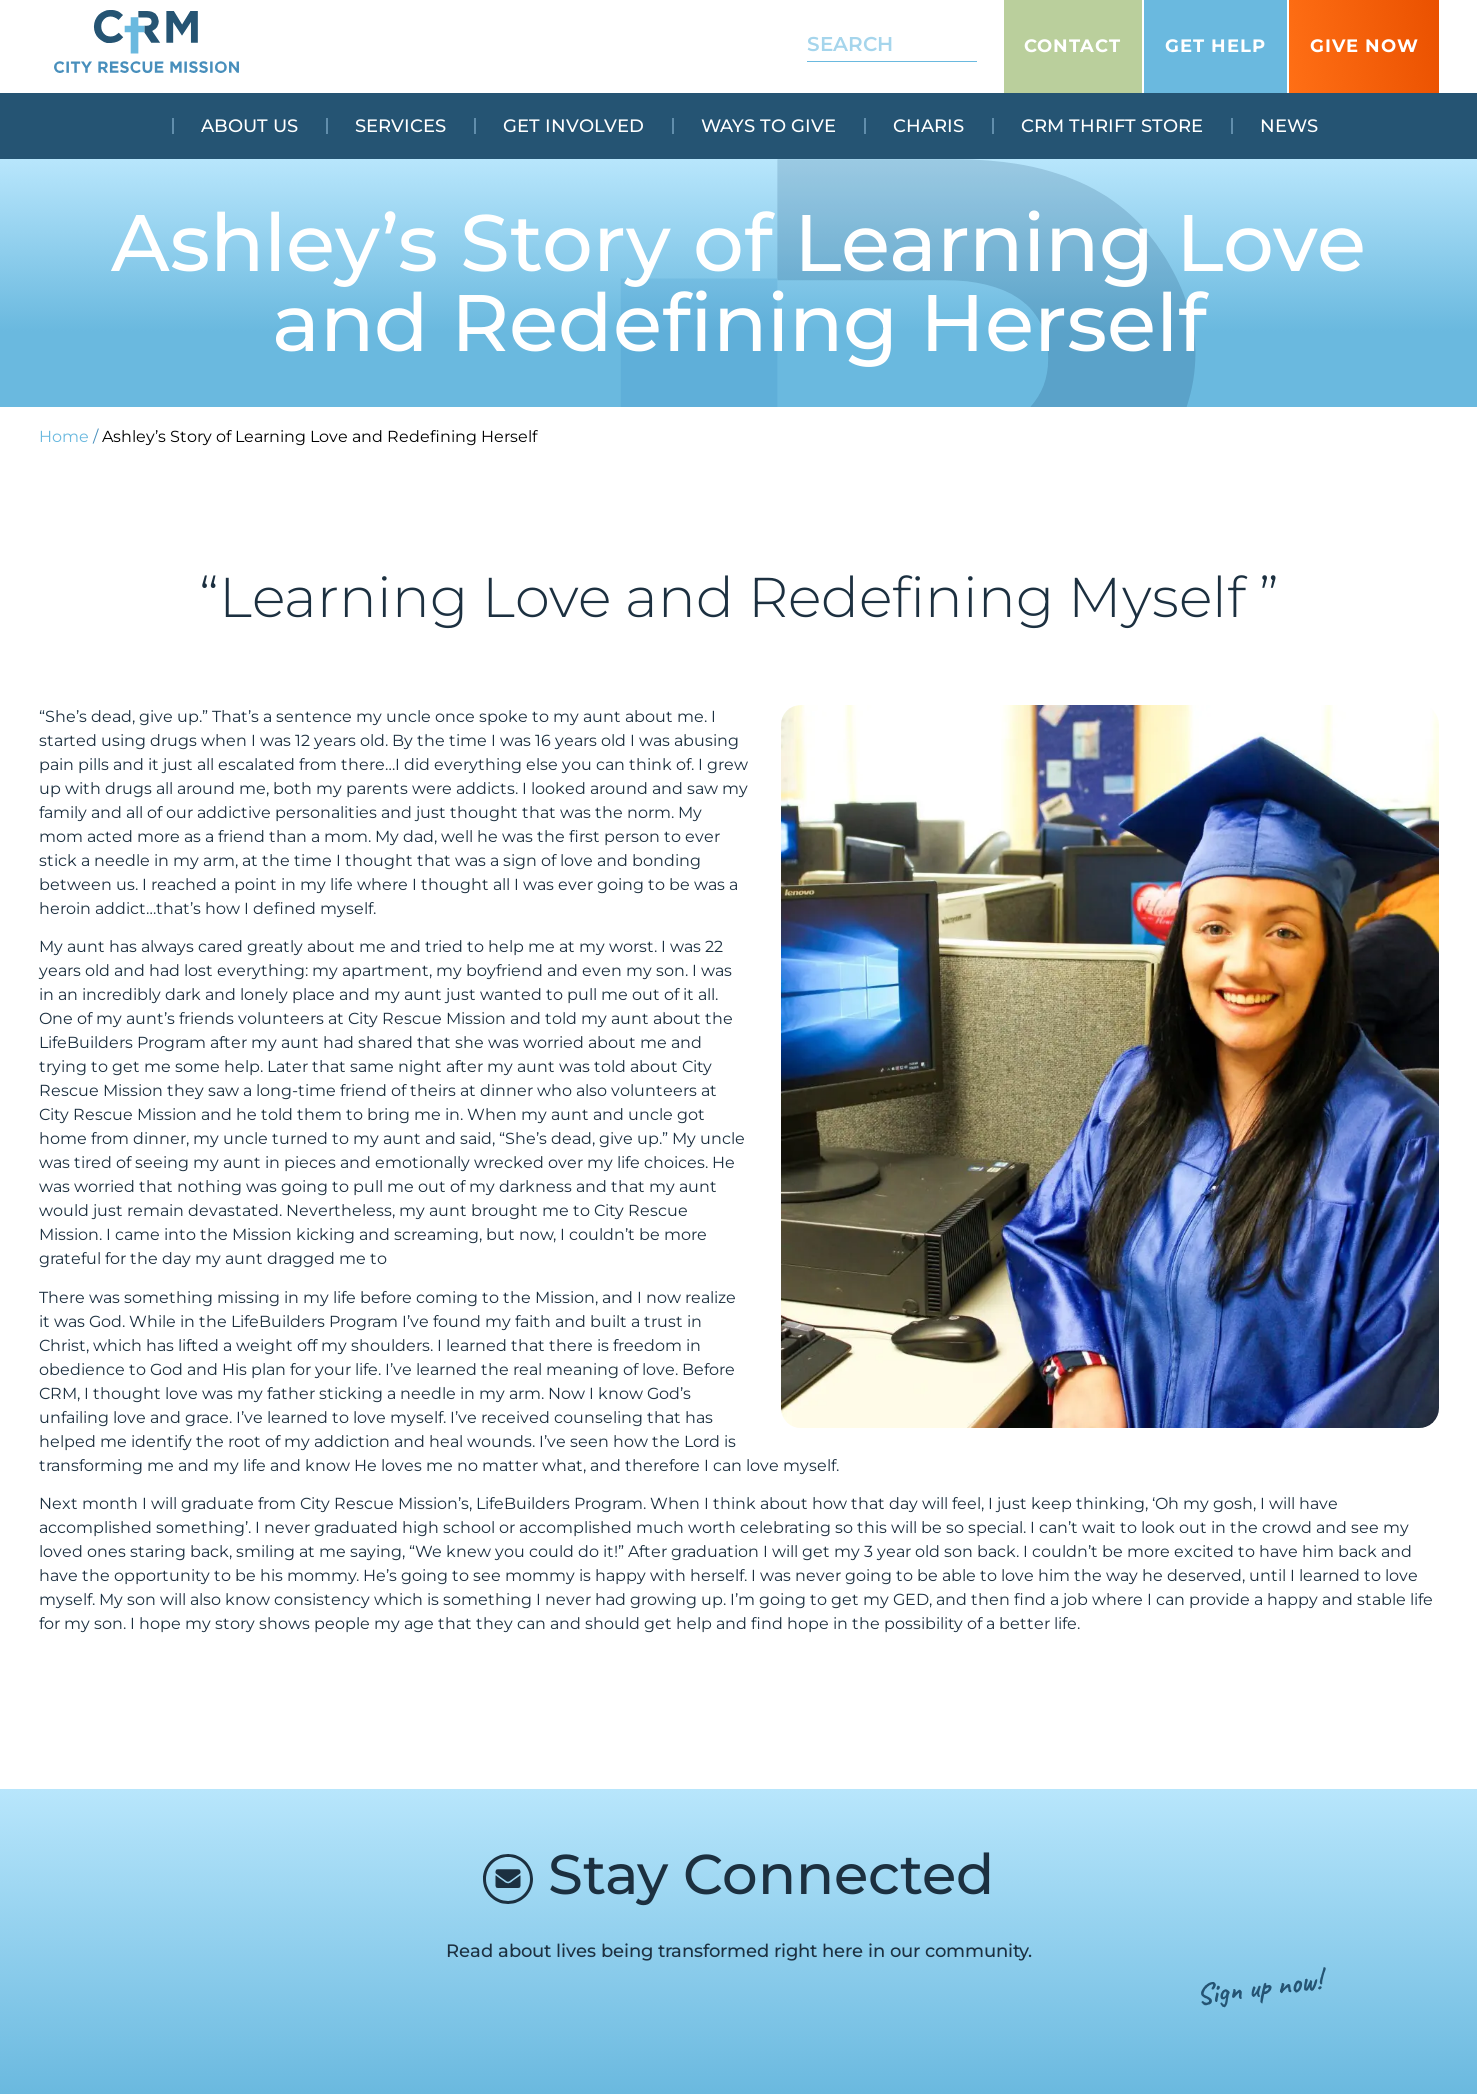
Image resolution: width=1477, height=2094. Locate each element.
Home (64, 436)
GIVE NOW (1364, 46)
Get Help (1215, 46)
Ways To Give (768, 126)
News (1289, 126)
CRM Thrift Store (1112, 126)
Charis (928, 126)
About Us (249, 126)
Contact (1072, 46)
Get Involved (573, 126)
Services (400, 126)
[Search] (963, 45)
